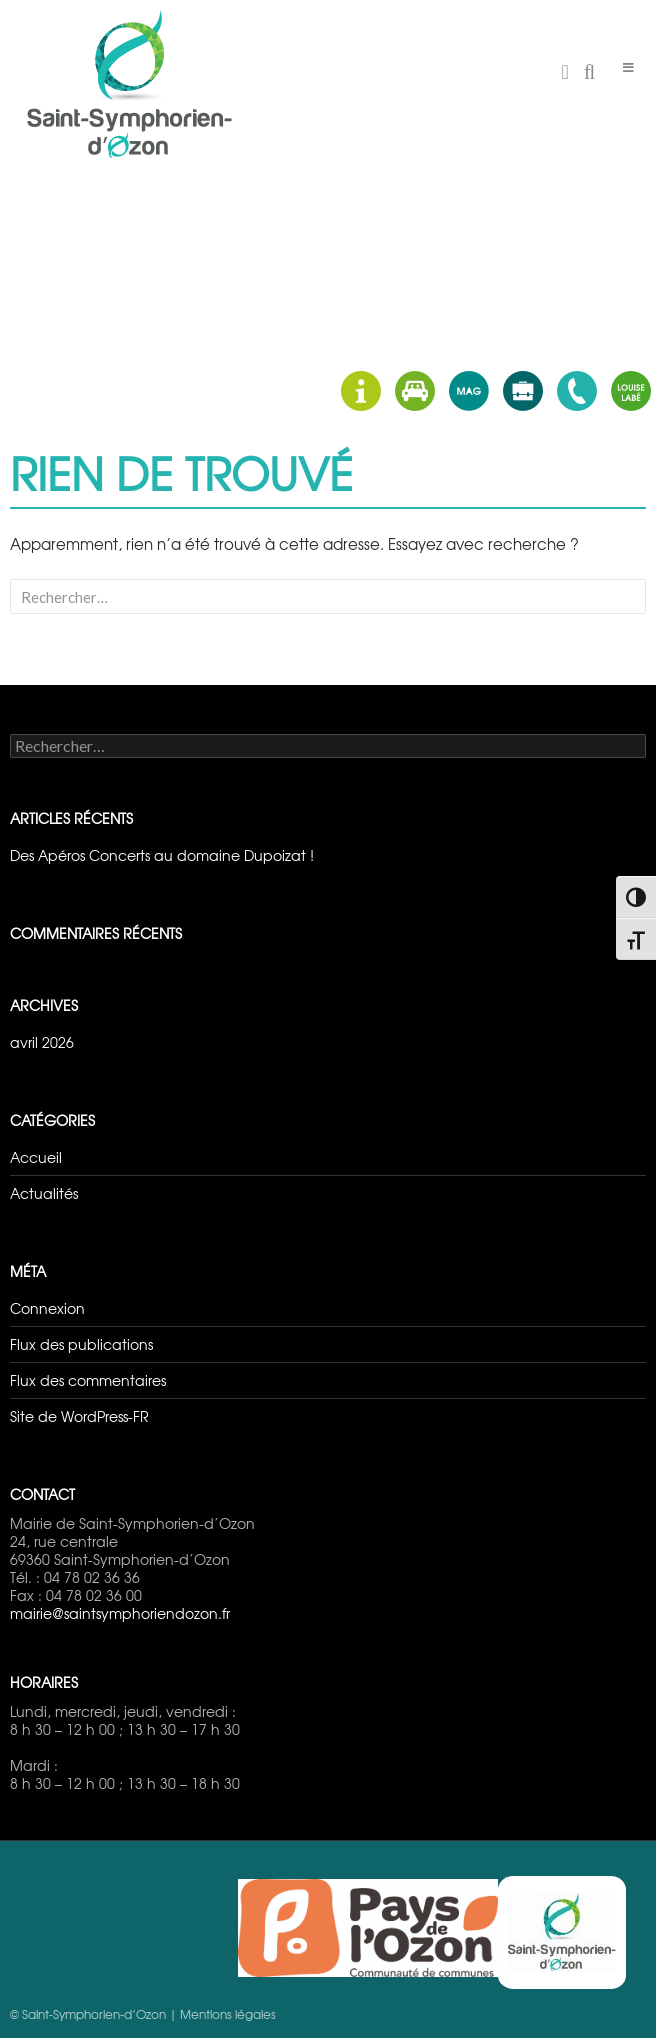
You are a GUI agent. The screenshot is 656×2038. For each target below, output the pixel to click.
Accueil (36, 1157)
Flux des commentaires (88, 1380)
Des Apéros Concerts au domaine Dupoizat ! (162, 855)
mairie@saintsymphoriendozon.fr (120, 1613)
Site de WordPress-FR (79, 1416)
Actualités (44, 1193)
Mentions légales (228, 2014)
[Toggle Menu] (628, 68)
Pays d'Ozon (368, 1928)
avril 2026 (42, 1042)
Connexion (47, 1308)
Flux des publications (81, 1344)
